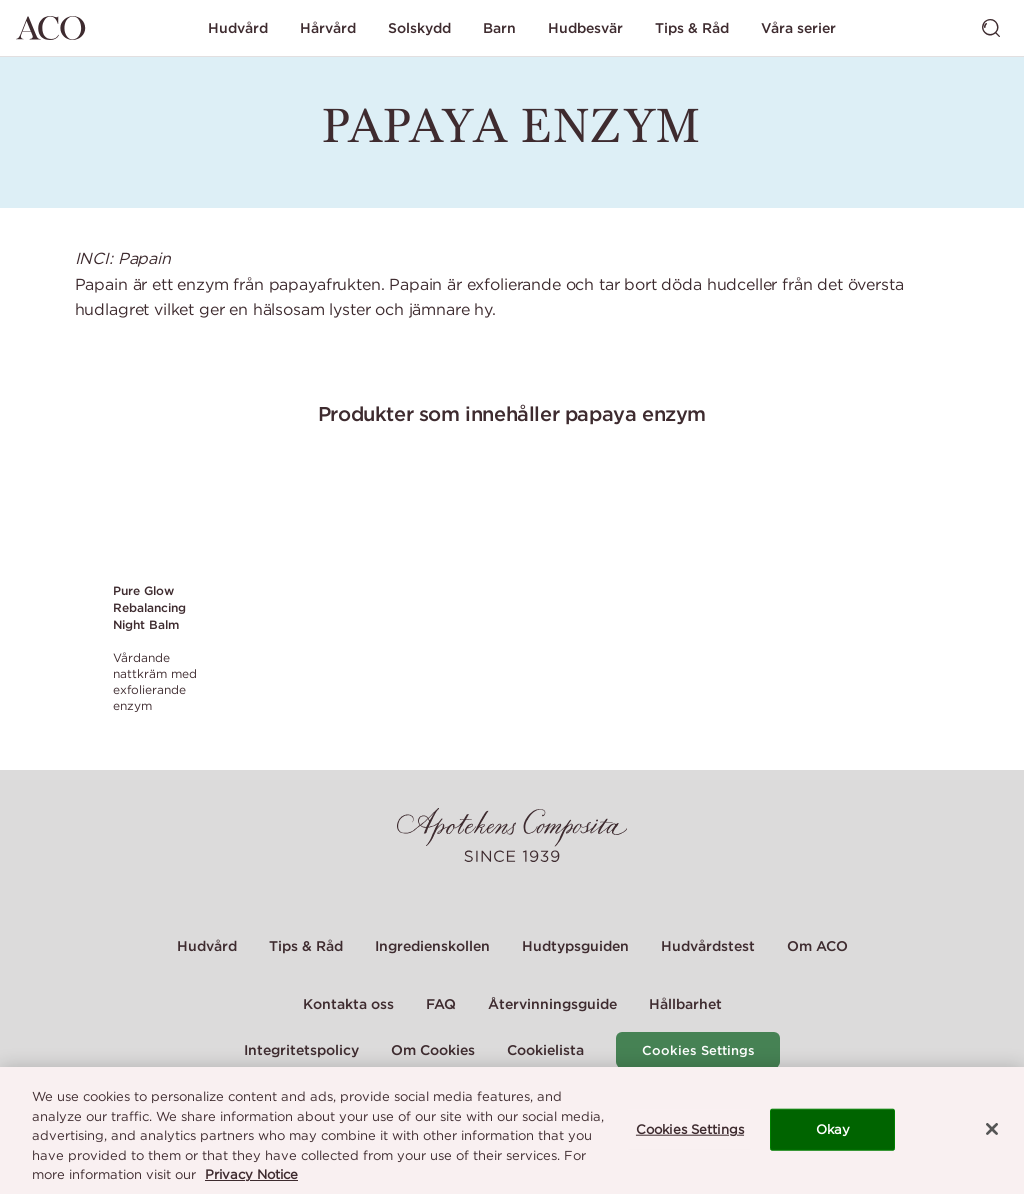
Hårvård (328, 28)
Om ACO (817, 946)
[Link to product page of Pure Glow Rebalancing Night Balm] (156, 517)
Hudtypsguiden (575, 946)
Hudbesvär (585, 28)
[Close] (992, 1131)
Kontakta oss (348, 1004)
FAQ (441, 1004)
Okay (833, 1131)
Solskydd (419, 28)
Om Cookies (433, 1050)
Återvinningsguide (552, 1004)
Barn (499, 28)
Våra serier (798, 28)
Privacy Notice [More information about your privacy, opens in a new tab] (251, 1176)
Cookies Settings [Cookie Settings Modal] (698, 1050)
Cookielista (545, 1050)
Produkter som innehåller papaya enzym (512, 413)
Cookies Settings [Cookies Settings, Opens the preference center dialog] (690, 1131)
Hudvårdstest (708, 946)
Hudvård (238, 28)
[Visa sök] (991, 28)
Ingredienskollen (432, 946)
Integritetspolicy (301, 1050)
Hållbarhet (685, 1004)
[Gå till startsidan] (51, 28)
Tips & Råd (692, 28)
